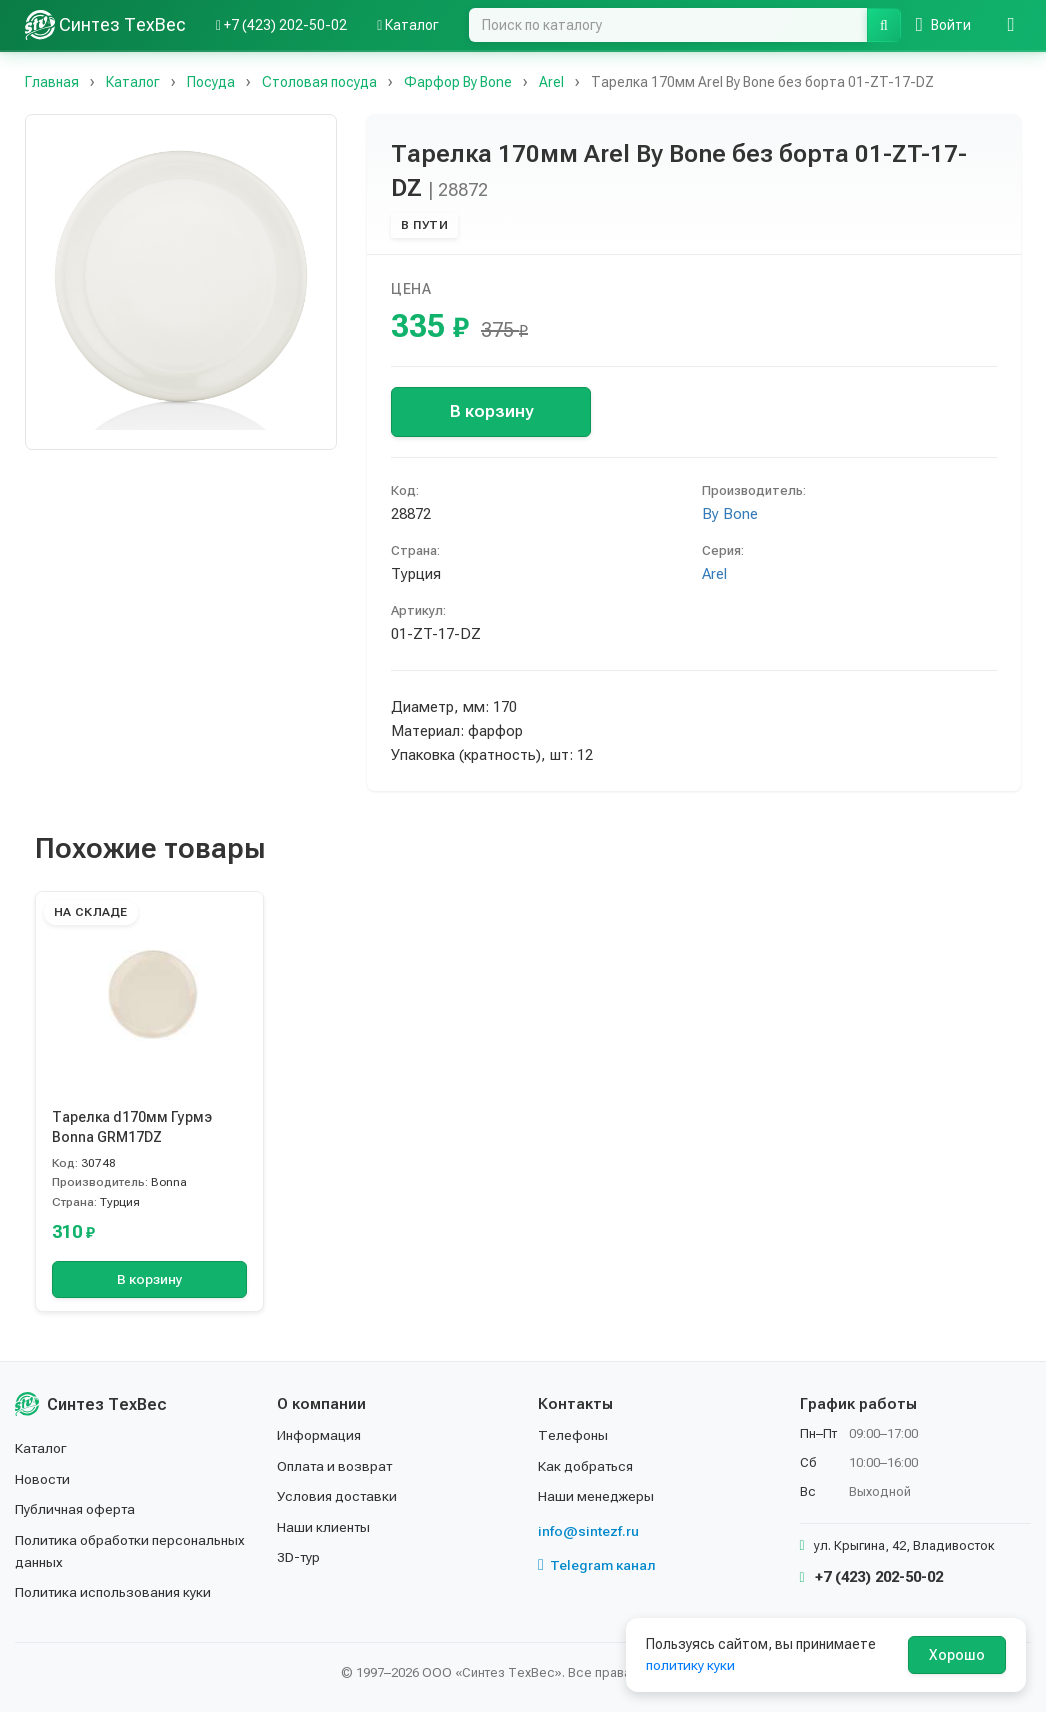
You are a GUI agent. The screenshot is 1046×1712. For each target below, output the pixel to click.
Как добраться (587, 1466)
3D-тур (299, 1557)
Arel (714, 574)
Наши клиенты (324, 1527)
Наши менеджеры (596, 1496)
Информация (320, 1435)
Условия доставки (338, 1496)
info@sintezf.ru (588, 1531)
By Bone (730, 514)
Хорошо (957, 1655)
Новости (43, 1479)
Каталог (42, 1448)
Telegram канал (597, 1565)
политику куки (691, 1665)
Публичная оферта (76, 1509)
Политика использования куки (114, 1592)
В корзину (491, 411)
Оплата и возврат (336, 1466)
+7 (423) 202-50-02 (871, 1577)
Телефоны (573, 1435)
